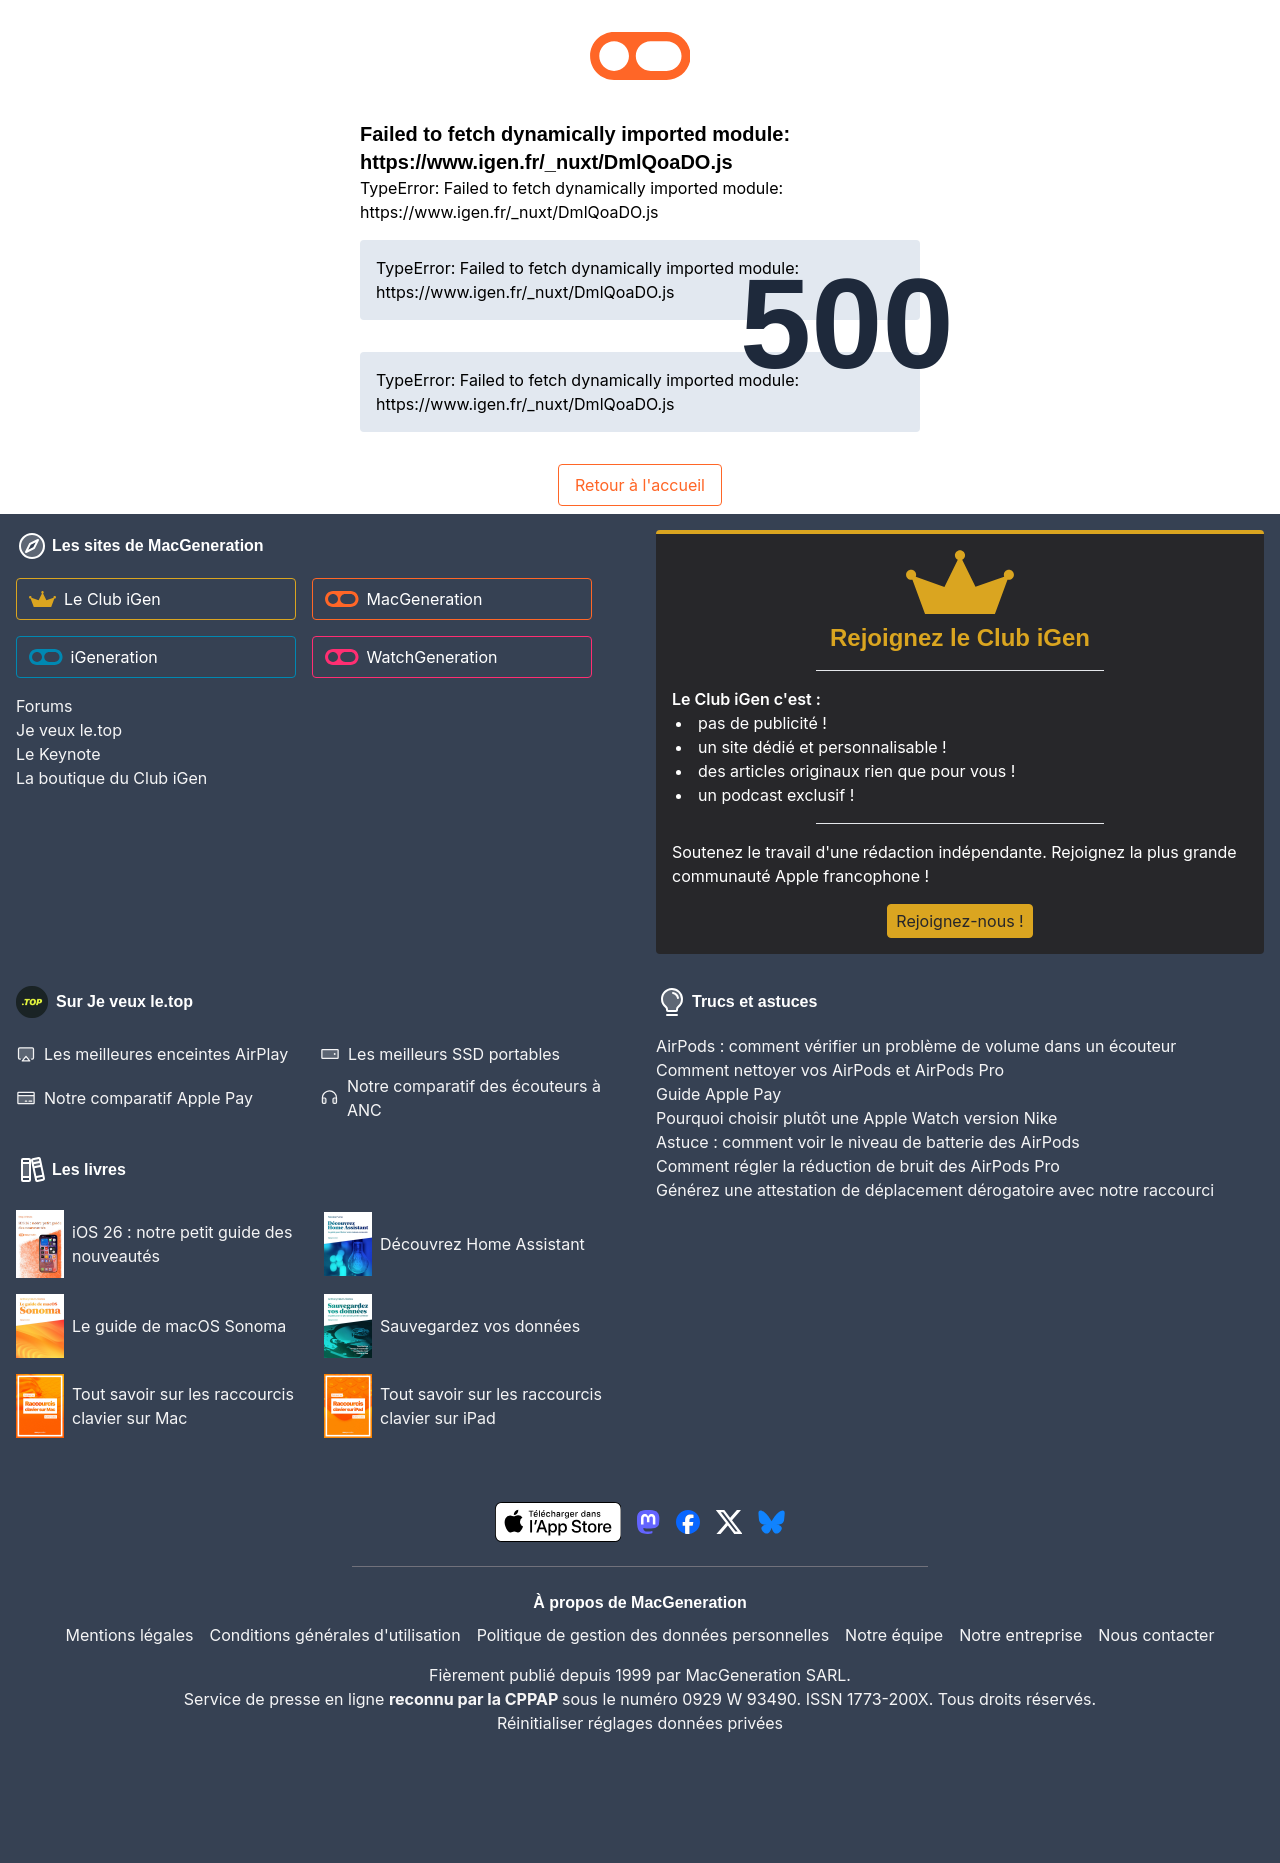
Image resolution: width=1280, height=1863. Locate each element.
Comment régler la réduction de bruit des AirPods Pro (858, 1166)
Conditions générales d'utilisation (335, 1635)
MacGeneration (403, 599)
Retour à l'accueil (640, 485)
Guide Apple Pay (718, 1094)
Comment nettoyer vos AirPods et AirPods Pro (830, 1070)
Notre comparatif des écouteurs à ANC (460, 1098)
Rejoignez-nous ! (959, 921)
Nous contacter (1156, 1635)
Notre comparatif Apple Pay (134, 1098)
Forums (44, 706)
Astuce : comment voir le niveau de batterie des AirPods (868, 1142)
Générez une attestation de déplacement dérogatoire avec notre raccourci (935, 1190)
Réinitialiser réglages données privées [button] (640, 1723)
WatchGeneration (411, 657)
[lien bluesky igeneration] (771, 1522)
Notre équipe (894, 1635)
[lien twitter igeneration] (729, 1522)
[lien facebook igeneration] (688, 1522)
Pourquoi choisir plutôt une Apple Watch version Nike (856, 1118)
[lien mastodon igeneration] (648, 1522)
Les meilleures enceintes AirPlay (152, 1054)
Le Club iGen (95, 599)
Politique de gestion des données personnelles (653, 1635)
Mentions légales (130, 1635)
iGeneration (93, 657)
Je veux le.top (69, 730)
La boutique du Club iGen (111, 778)
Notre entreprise (1020, 1635)
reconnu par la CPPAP (475, 1699)
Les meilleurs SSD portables (440, 1054)
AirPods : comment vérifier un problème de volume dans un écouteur (916, 1046)
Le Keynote (58, 754)
